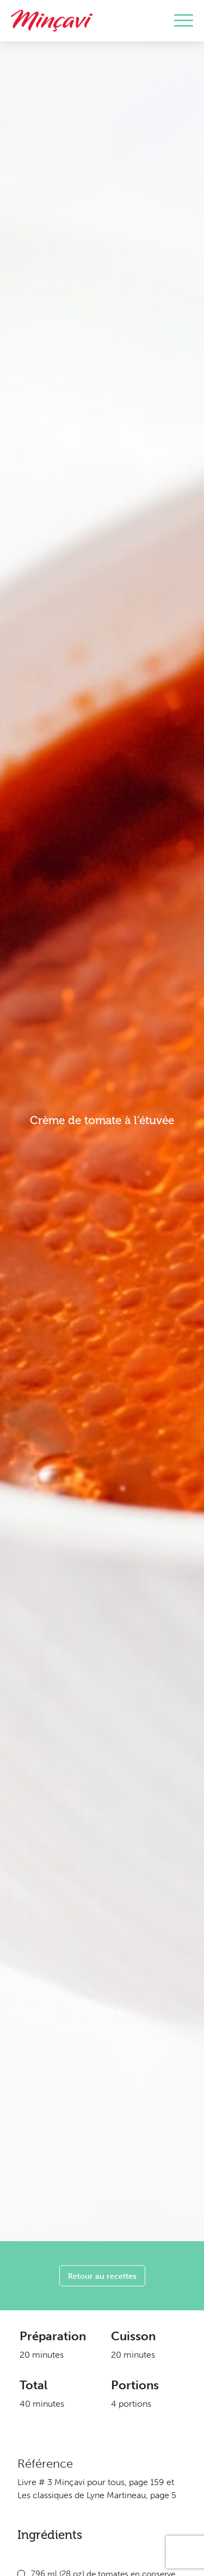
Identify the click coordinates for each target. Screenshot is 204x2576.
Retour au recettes (102, 2275)
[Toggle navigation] (183, 20)
